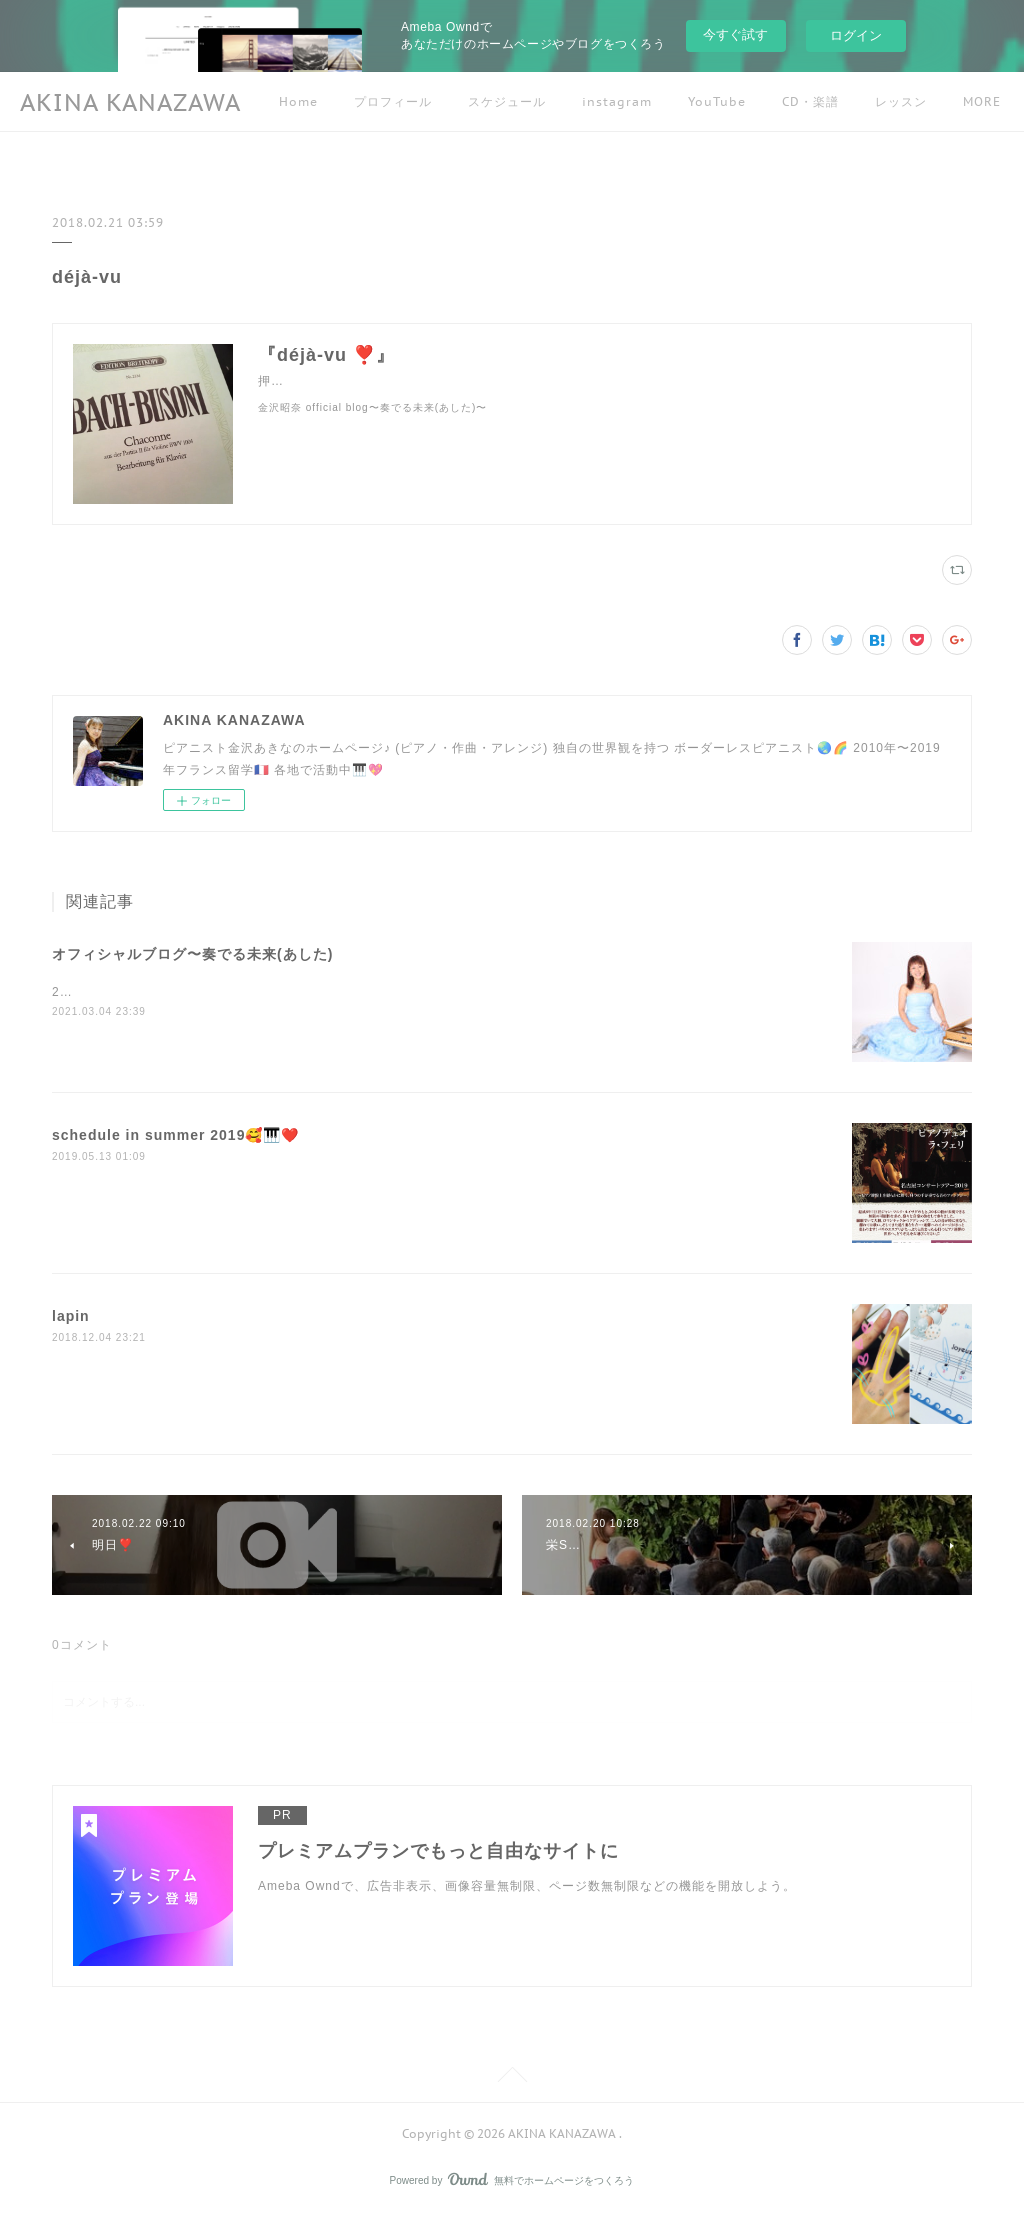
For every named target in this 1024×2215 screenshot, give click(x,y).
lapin (71, 1316)
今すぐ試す (735, 34)
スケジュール (507, 101)
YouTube (717, 101)
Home (298, 101)
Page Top (512, 2078)
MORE (894, 101)
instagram (617, 101)
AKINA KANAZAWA (130, 102)
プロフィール (393, 101)
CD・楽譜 (810, 101)
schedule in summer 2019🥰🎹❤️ (175, 1135)
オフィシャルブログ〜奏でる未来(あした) (192, 954)
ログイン (856, 35)
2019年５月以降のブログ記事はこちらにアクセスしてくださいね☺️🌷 (257, 992)
